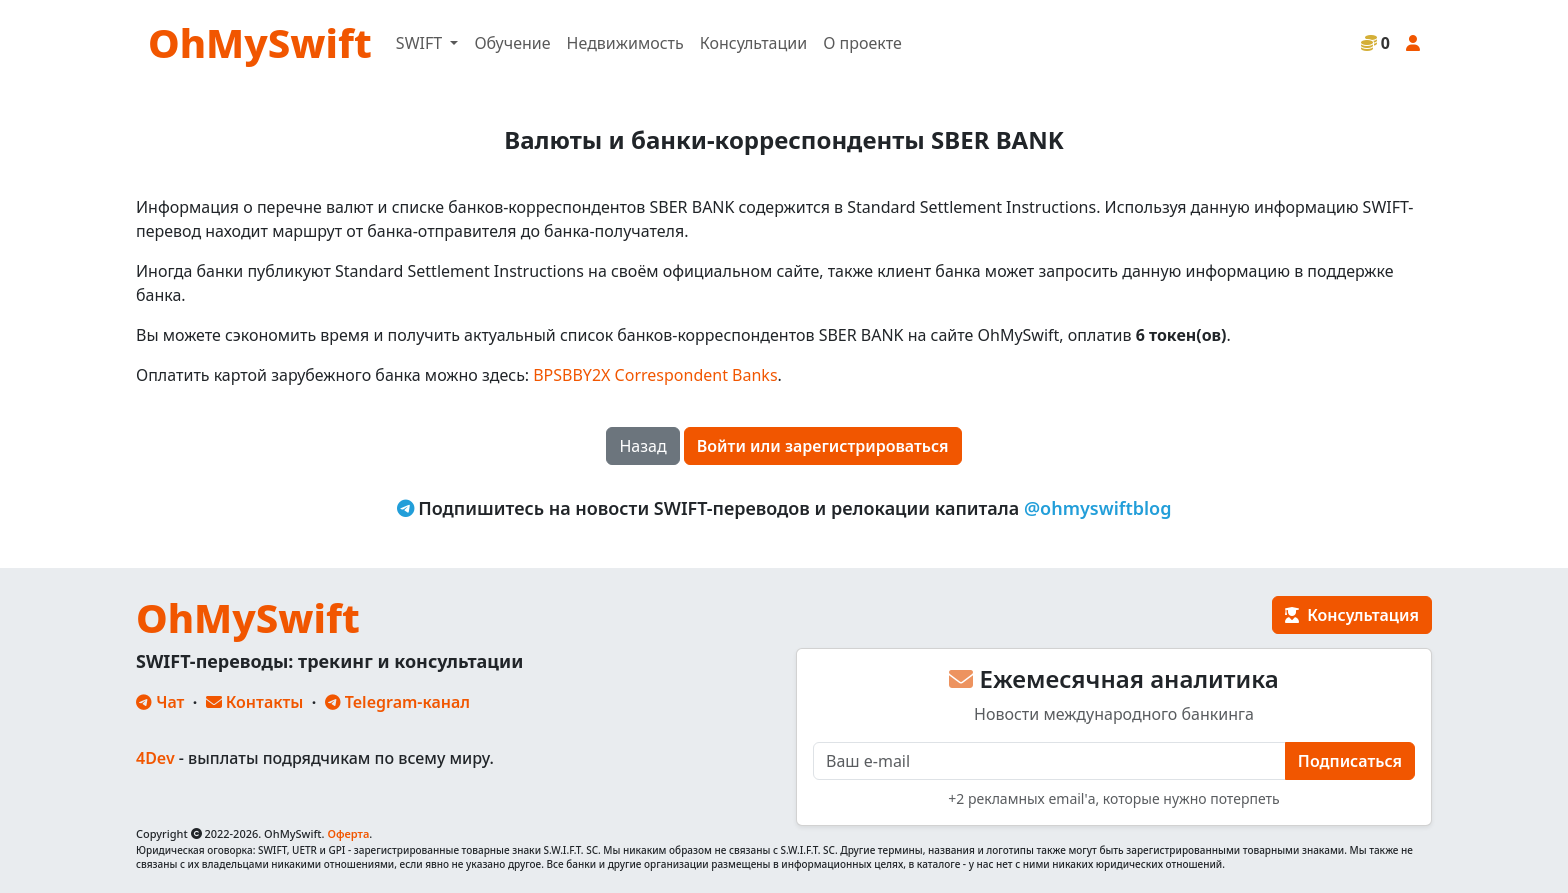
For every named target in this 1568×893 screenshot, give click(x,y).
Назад (642, 446)
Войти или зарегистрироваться (823, 446)
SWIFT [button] (421, 43)
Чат (160, 702)
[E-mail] (1049, 761)
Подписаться (1350, 761)
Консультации (753, 43)
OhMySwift (260, 42)
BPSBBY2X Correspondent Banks (655, 375)
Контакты (255, 702)
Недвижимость (625, 43)
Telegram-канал (397, 702)
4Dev (155, 758)
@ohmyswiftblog (1098, 508)
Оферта (348, 833)
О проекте (862, 43)
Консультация (1352, 615)
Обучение (512, 43)
